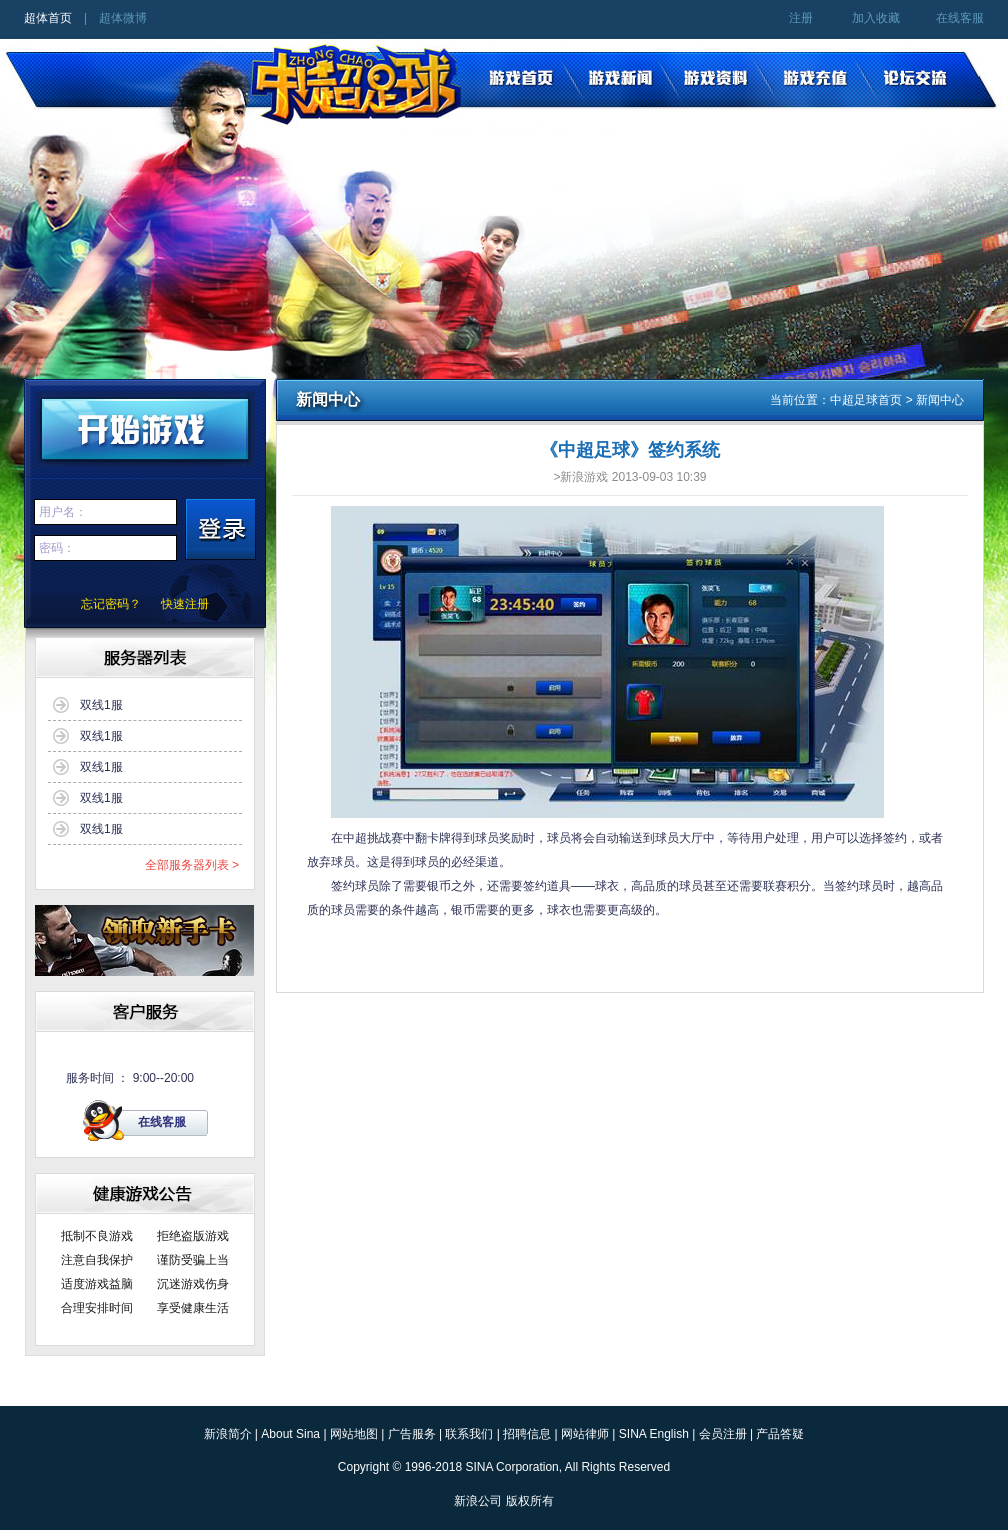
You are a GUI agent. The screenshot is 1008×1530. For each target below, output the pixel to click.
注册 (801, 18)
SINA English (654, 1434)
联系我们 (469, 1434)
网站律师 (585, 1434)
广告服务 (412, 1434)
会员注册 (723, 1434)
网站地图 (354, 1434)
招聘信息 (527, 1434)
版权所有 (530, 1501)
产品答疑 (780, 1434)
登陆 (220, 530)
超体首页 (48, 18)
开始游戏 (145, 426)
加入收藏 (876, 18)
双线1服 (101, 705)
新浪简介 (228, 1434)
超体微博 (123, 18)
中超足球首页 (866, 400)
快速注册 (185, 604)
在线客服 (960, 18)
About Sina (290, 1434)
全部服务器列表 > (192, 865)
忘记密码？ (111, 604)
